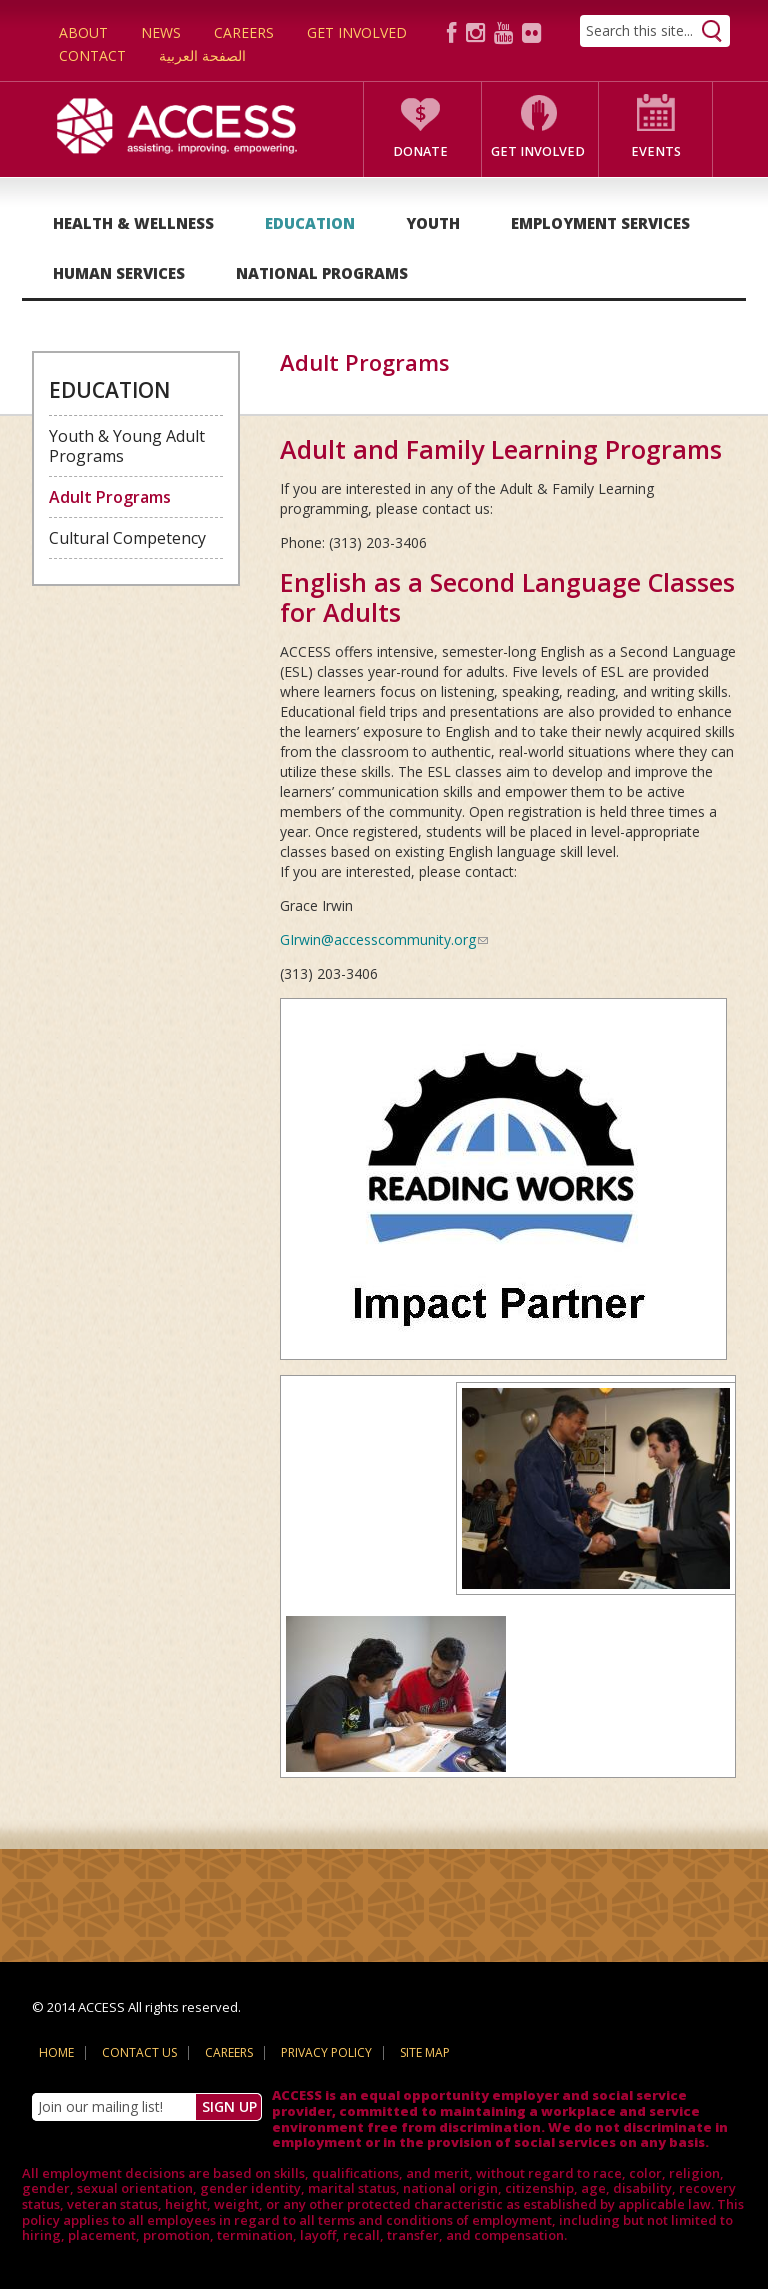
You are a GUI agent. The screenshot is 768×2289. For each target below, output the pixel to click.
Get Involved (357, 32)
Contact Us (139, 2052)
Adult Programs (110, 497)
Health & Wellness (133, 223)
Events (656, 151)
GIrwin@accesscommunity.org (384, 939)
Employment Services (600, 223)
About (83, 32)
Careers (244, 32)
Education (310, 223)
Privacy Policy (326, 2052)
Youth (433, 223)
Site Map (425, 2052)
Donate (420, 151)
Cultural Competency (127, 538)
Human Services (119, 273)
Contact (92, 55)
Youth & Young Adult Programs (127, 446)
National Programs (322, 273)
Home (56, 2052)
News (161, 32)
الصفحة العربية (202, 55)
